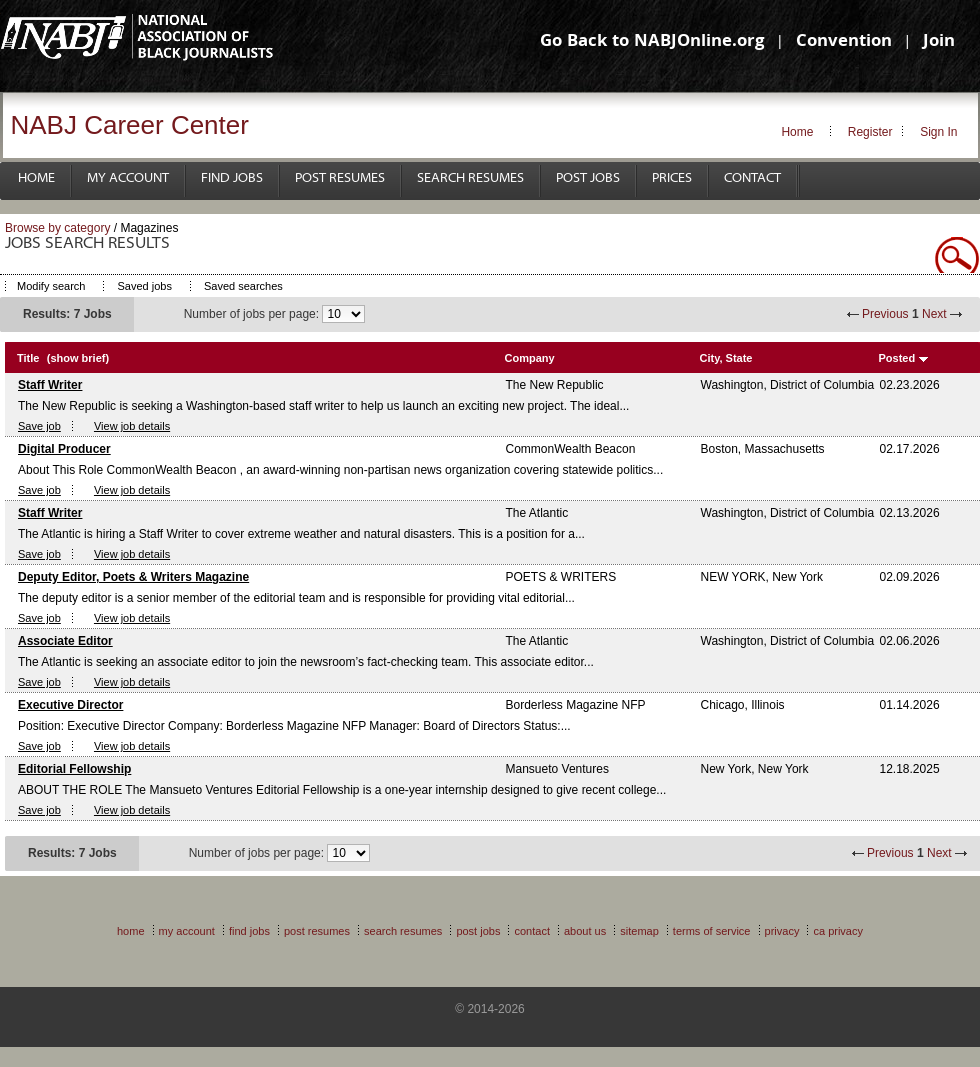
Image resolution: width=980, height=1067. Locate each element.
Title (28, 358)
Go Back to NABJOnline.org (652, 42)
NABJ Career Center (130, 125)
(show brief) (78, 358)
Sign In (938, 132)
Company (530, 358)
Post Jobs (588, 178)
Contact (752, 178)
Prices (672, 178)
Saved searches (243, 286)
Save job (39, 426)
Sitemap (639, 931)
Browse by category (57, 228)
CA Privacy (838, 931)
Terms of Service (712, 931)
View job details (132, 426)
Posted (897, 358)
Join (939, 42)
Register (870, 132)
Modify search (51, 286)
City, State (726, 358)
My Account (128, 178)
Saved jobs (144, 286)
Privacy (782, 931)
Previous (885, 314)
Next (934, 314)
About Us (585, 931)
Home (797, 132)
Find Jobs (232, 178)
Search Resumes (470, 178)
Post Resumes (340, 178)
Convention (844, 42)
